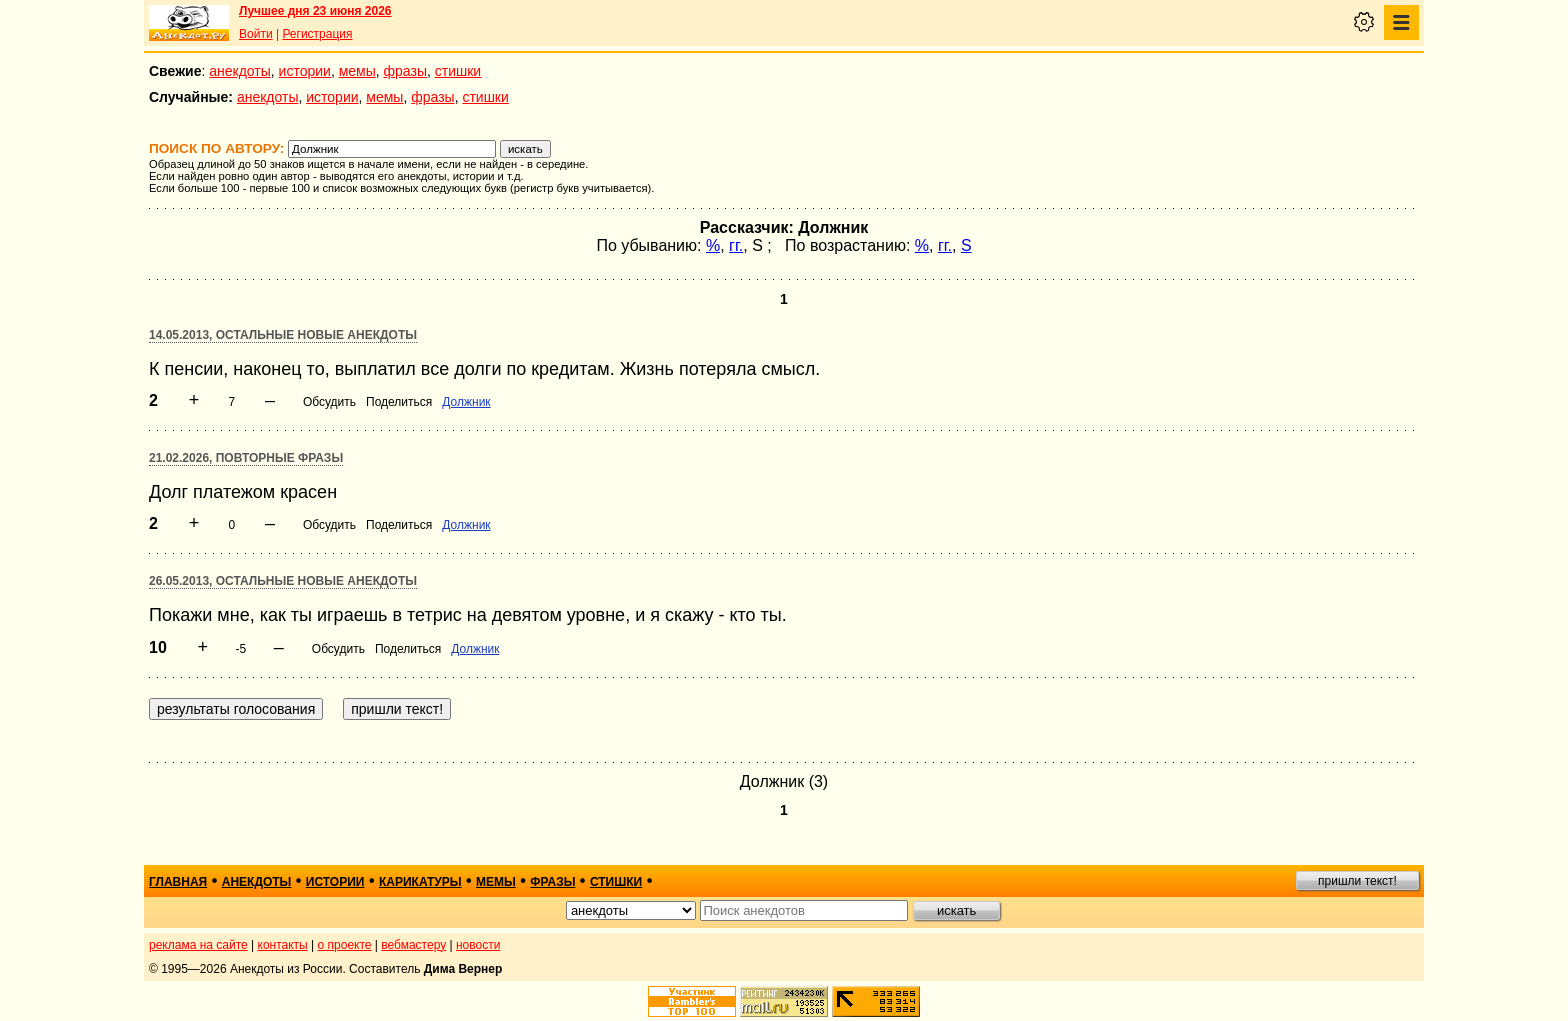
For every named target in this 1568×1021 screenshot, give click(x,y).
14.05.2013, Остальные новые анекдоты (283, 335)
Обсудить (329, 402)
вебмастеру (413, 945)
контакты (283, 945)
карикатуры (420, 882)
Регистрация (317, 34)
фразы (405, 71)
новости (478, 945)
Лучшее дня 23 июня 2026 (315, 11)
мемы (357, 71)
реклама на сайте (198, 945)
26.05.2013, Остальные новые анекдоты (283, 581)
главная (178, 882)
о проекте (345, 945)
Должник (466, 402)
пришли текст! (1357, 881)
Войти (256, 34)
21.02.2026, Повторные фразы (246, 458)
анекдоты (240, 71)
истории (305, 71)
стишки (458, 71)
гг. (736, 245)
